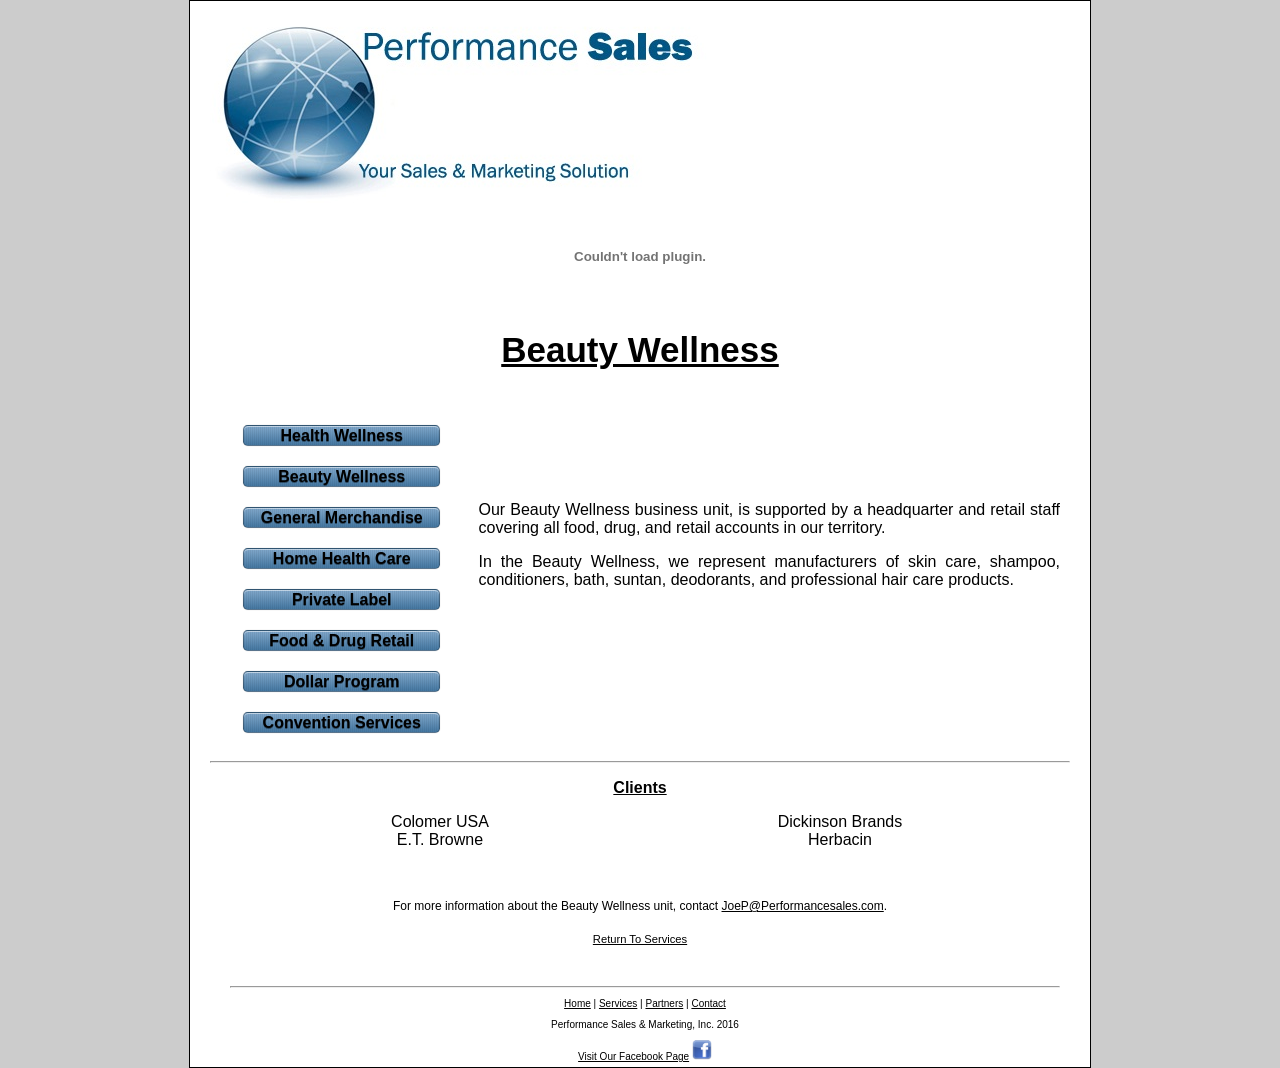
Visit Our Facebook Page (633, 1056)
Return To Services (640, 939)
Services (618, 1003)
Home (577, 1003)
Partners (664, 1003)
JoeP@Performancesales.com (803, 906)
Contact (708, 1003)
